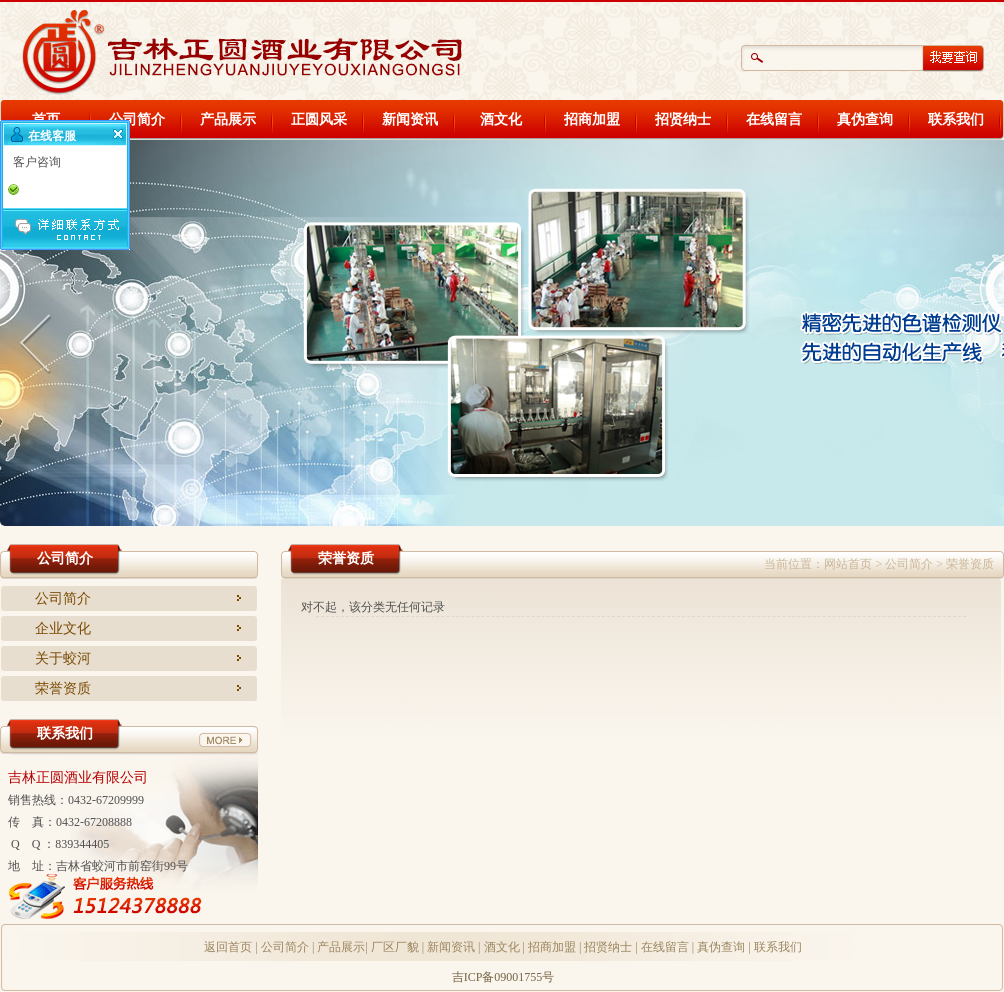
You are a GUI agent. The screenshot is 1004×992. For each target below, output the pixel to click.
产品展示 (228, 119)
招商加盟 (592, 119)
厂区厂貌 (395, 947)
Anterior (40, 340)
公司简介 (137, 119)
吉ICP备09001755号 (503, 977)
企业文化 (63, 628)
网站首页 (848, 564)
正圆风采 (319, 119)
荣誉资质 (63, 688)
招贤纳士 (683, 119)
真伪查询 (865, 119)
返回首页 (228, 947)
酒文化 (501, 119)
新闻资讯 (410, 119)
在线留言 (774, 119)
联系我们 (956, 119)
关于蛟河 (63, 658)
